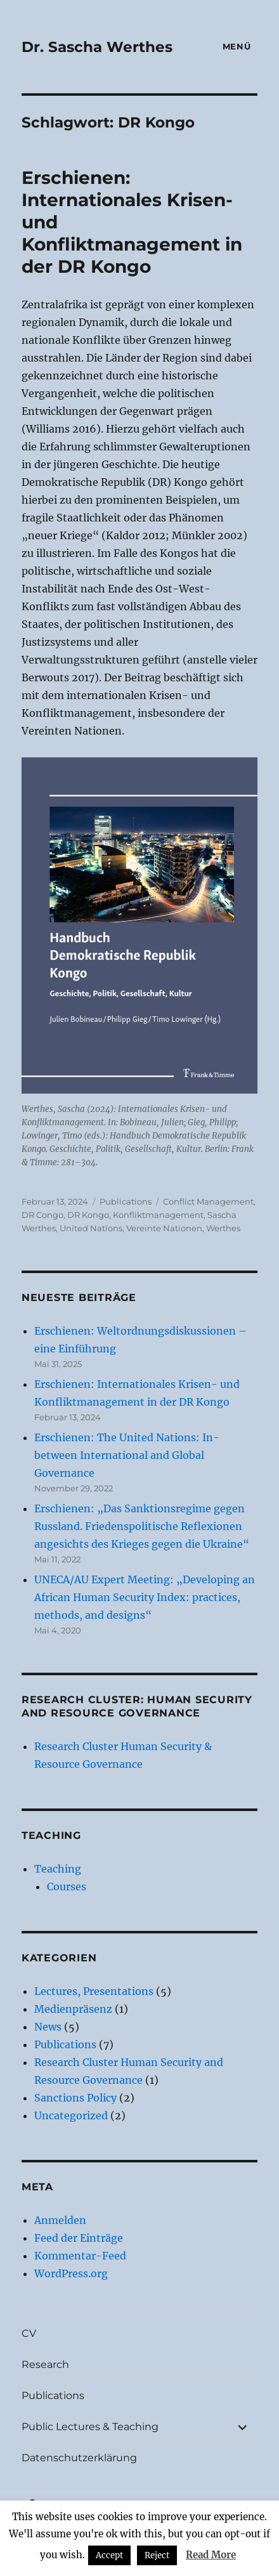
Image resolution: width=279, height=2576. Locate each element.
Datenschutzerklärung (79, 2458)
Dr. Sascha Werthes (97, 47)
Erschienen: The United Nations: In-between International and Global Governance (126, 1455)
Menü (236, 46)
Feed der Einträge (78, 2238)
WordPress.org (71, 2273)
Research (45, 2364)
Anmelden (60, 2220)
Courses (66, 1886)
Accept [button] (109, 2555)
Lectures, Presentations (93, 1991)
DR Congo (42, 1215)
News (48, 2026)
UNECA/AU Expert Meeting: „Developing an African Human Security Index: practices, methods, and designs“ (144, 1597)
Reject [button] (157, 2555)
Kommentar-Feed (80, 2255)
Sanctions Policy (75, 2097)
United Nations (91, 1228)
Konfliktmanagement (158, 1215)
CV (29, 2333)
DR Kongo (88, 1215)
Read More (211, 2555)
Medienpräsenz (73, 2009)
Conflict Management (208, 1201)
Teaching (57, 1868)
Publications (126, 1201)
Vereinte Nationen (164, 1228)
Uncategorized (71, 2115)
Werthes (223, 1228)
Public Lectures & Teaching (90, 2427)
